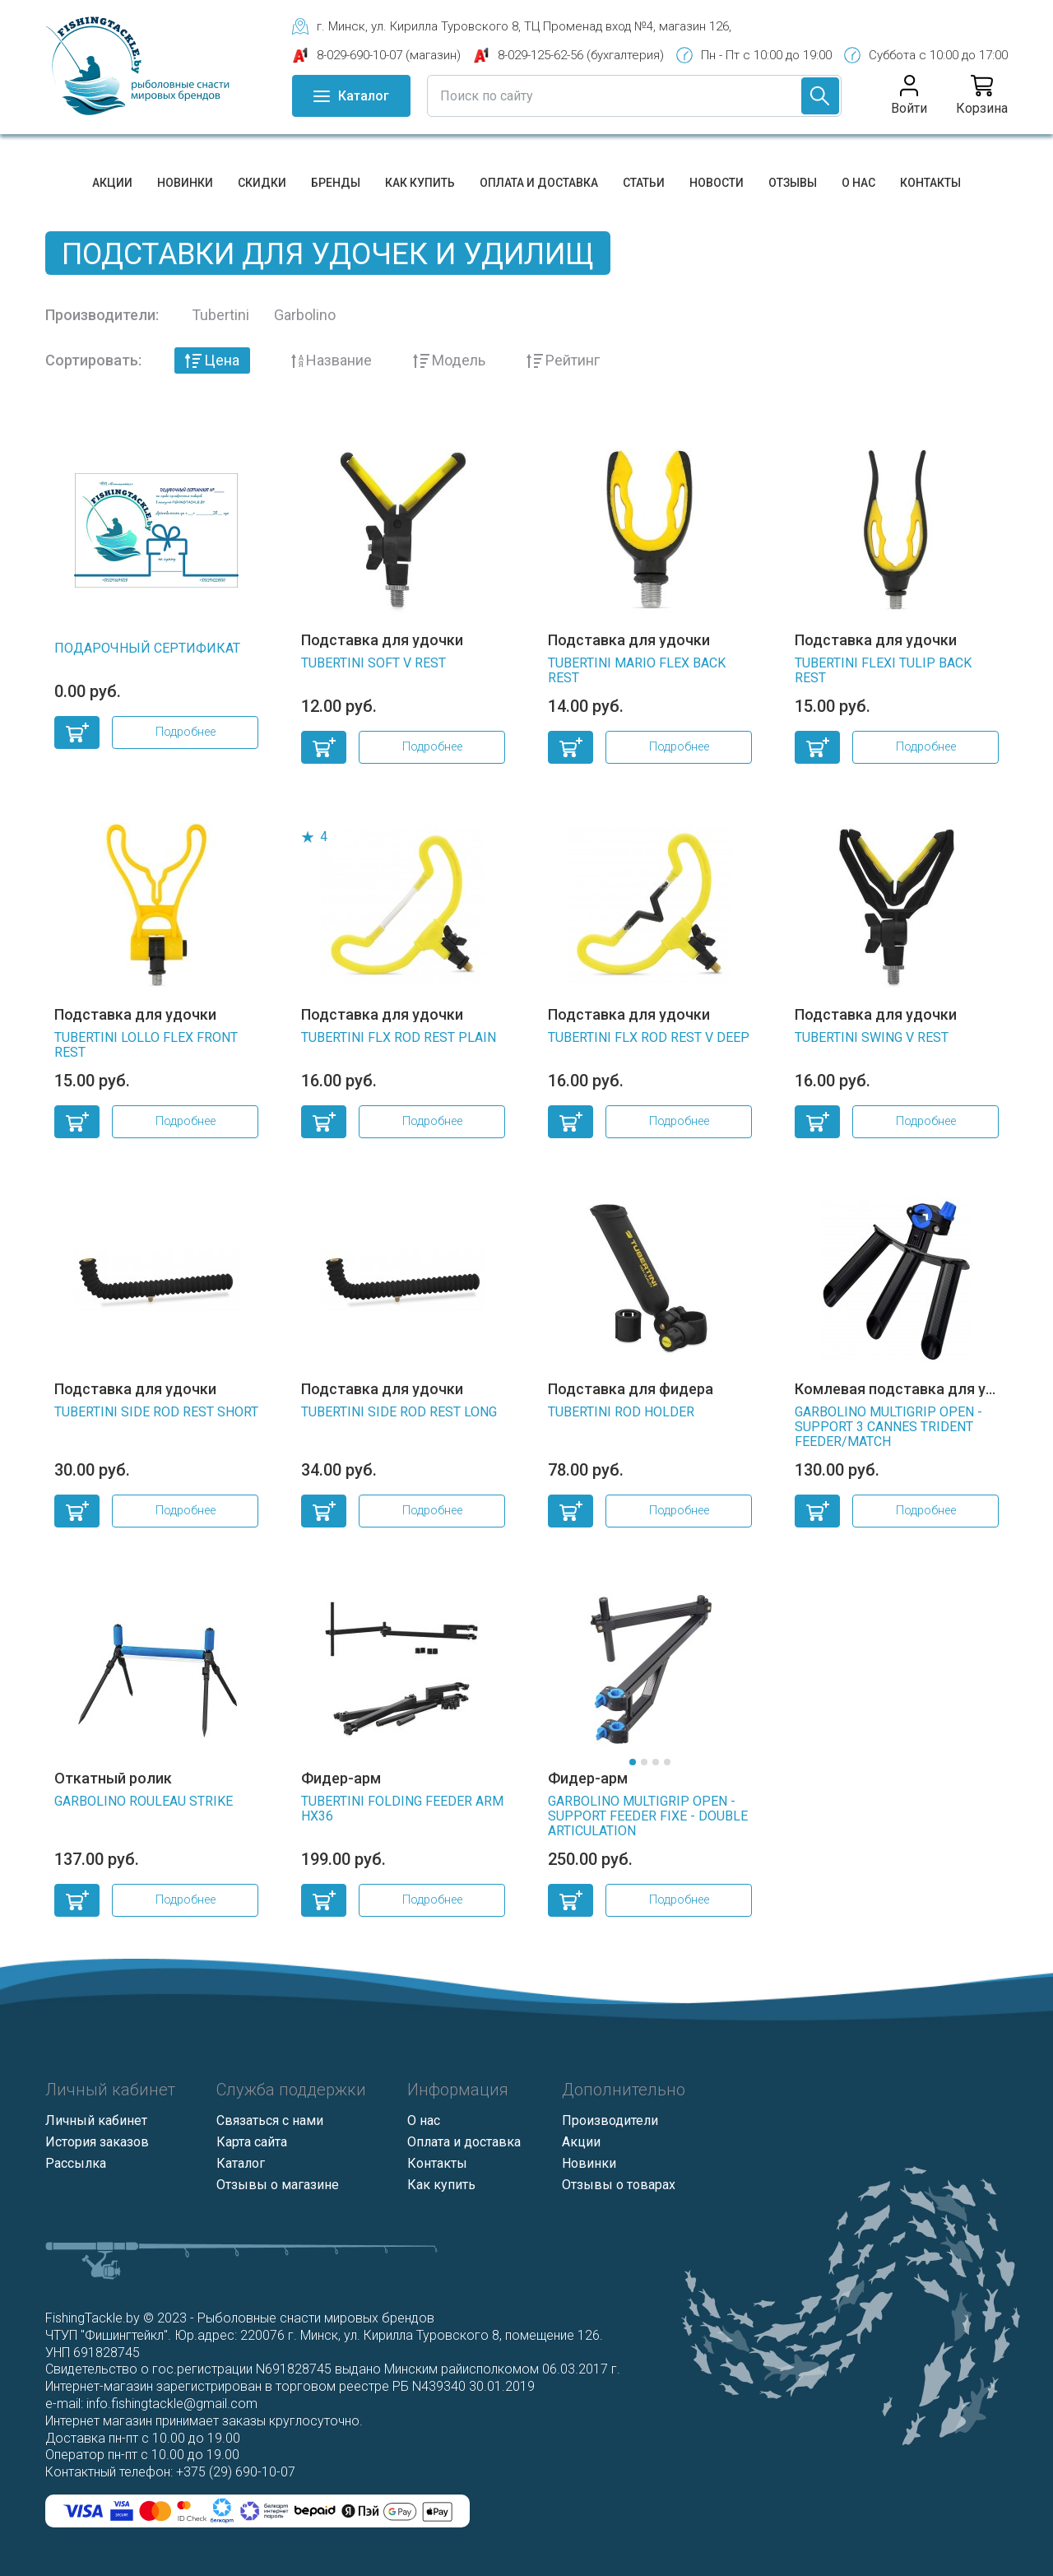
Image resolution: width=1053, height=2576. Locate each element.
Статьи (644, 182)
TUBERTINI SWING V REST (872, 1037)
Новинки (185, 182)
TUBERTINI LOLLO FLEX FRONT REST (146, 1045)
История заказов (97, 2142)
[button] (632, 1762)
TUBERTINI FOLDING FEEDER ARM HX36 (402, 1808)
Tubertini (220, 315)
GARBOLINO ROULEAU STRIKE (143, 1801)
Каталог (240, 2163)
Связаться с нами (269, 2120)
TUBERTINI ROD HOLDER (621, 1412)
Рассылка (75, 2163)
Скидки (262, 182)
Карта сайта (251, 2142)
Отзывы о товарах (618, 2184)
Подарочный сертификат (147, 648)
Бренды (335, 182)
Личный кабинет (96, 2120)
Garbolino (305, 315)
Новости (716, 182)
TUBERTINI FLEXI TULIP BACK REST (883, 670)
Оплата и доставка (539, 182)
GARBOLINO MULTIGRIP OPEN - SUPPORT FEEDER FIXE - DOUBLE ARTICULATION (648, 1816)
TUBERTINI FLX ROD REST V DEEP (648, 1037)
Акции (112, 182)
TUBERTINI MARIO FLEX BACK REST (637, 670)
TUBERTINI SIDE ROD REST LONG (399, 1412)
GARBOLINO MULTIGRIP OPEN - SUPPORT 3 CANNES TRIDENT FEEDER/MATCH (888, 1426)
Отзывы (792, 182)
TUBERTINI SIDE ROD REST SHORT (156, 1412)
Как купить (420, 182)
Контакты (930, 182)
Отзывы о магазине (277, 2184)
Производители (610, 2120)
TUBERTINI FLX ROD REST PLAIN (398, 1037)
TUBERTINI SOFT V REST (373, 663)
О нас (858, 182)
